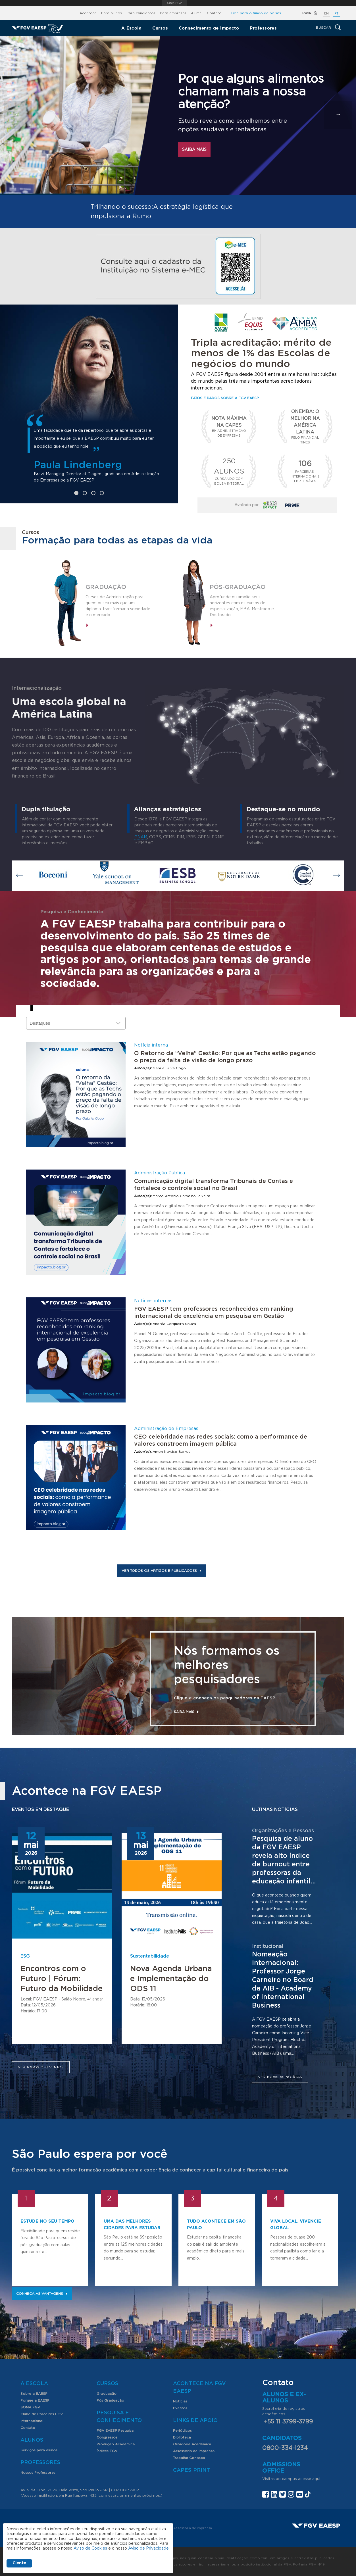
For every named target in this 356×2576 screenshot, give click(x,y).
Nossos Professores (37, 2472)
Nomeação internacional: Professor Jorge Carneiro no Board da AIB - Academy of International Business (282, 1980)
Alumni (196, 13)
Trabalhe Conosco (189, 2458)
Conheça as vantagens (42, 2293)
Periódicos (182, 2430)
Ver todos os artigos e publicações (162, 1570)
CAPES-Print (191, 2470)
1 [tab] (76, 493)
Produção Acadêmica (116, 2444)
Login (306, 13)
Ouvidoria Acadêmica (192, 2444)
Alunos (31, 2440)
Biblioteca (182, 2437)
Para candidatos (140, 13)
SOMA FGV (30, 2407)
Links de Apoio (195, 2420)
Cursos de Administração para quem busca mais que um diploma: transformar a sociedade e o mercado (118, 606)
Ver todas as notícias (280, 2077)
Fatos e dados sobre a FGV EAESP (225, 398)
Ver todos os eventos (41, 2067)
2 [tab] (85, 493)
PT (336, 13)
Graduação (106, 587)
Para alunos (111, 13)
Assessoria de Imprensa (194, 2451)
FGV (175, 3)
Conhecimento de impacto (209, 28)
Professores (263, 28)
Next (336, 875)
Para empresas (173, 13)
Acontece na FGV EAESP (199, 2387)
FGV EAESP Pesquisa (115, 2430)
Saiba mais (194, 150)
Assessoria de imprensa (192, 2528)
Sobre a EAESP (33, 2393)
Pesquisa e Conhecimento (119, 2416)
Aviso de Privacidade (148, 2548)
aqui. (316, 2479)
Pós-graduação (238, 587)
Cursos (160, 28)
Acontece (88, 13)
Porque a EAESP (34, 2400)
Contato (214, 13)
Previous (20, 875)
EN (326, 13)
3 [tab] (93, 493)
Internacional (31, 2421)
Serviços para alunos (38, 2450)
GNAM (140, 837)
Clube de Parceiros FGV (41, 2414)
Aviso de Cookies (90, 2548)
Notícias (180, 2401)
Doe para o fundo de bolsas (256, 13)
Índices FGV (107, 2451)
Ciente (19, 2563)
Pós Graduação (110, 2400)
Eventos (180, 2408)
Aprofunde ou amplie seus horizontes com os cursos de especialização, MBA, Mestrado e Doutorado (242, 606)
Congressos (107, 2437)
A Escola (131, 28)
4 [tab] (102, 493)
